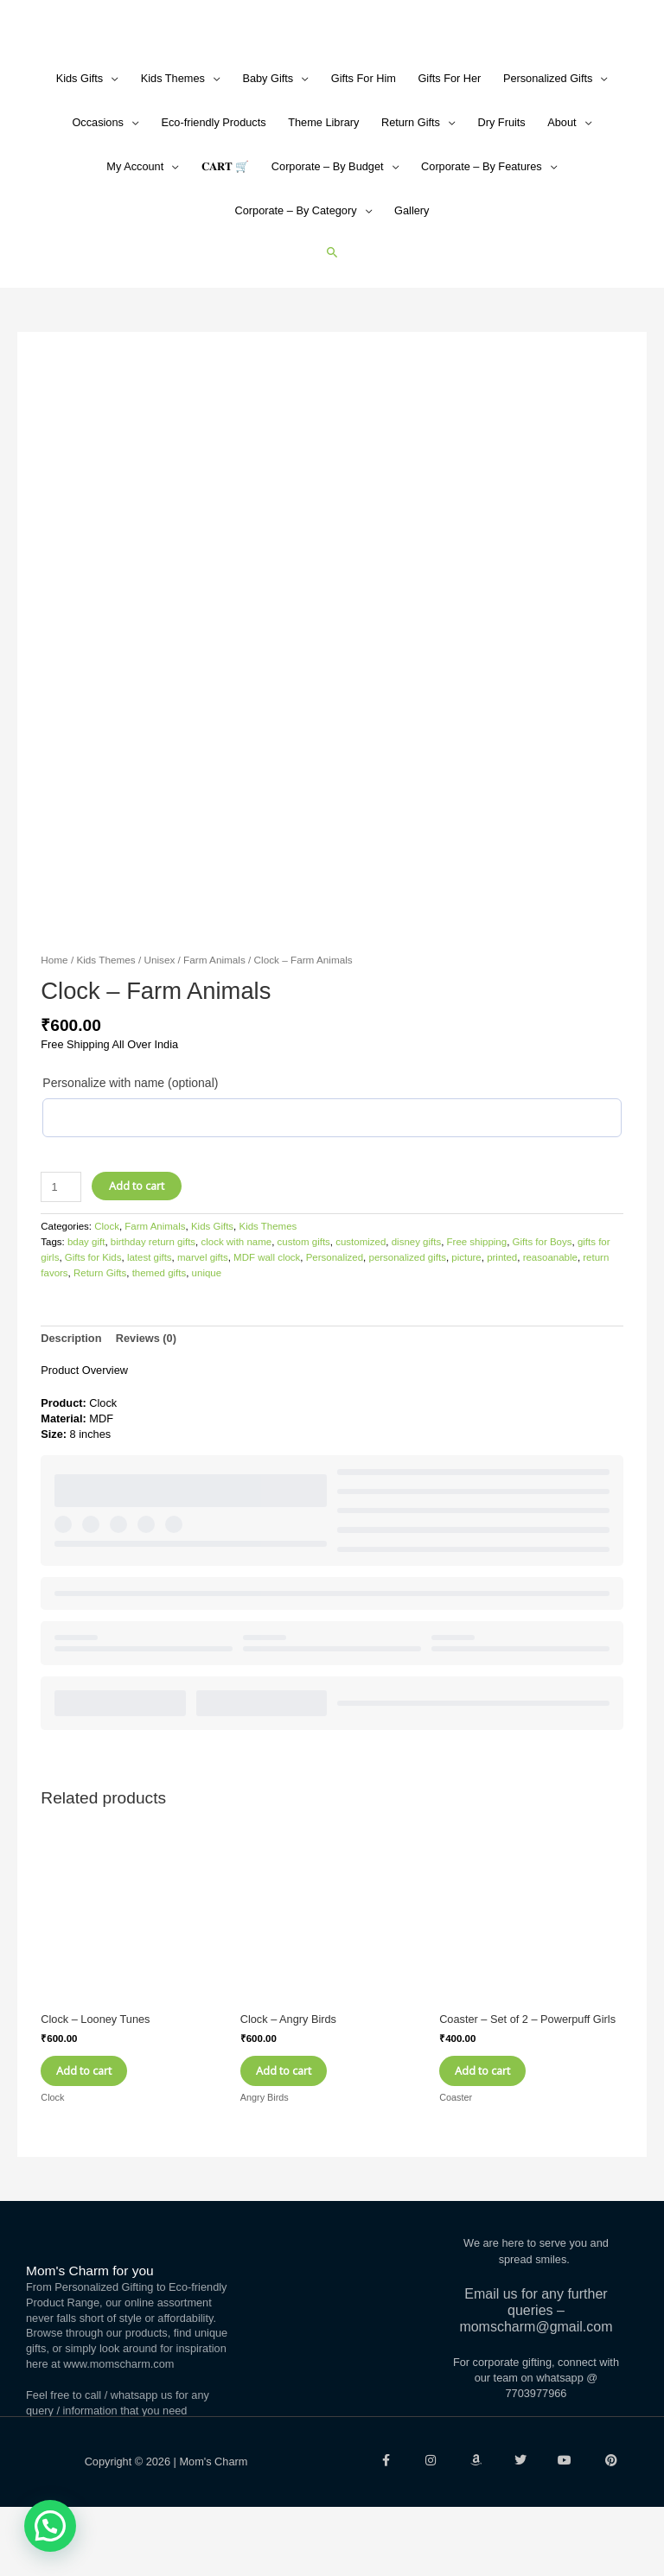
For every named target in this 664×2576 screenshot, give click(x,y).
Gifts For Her (449, 136)
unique (207, 1331)
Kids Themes (173, 136)
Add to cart (136, 1244)
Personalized (334, 1316)
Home (54, 1018)
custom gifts (304, 1300)
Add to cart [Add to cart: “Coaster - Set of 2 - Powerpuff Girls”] (497, 2134)
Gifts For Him (363, 136)
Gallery (411, 269)
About (561, 181)
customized (360, 1300)
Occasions (98, 181)
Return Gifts (410, 181)
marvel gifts (202, 1316)
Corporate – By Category (296, 269)
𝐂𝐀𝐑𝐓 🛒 (225, 225)
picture (466, 1316)
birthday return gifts (153, 1300)
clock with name (236, 1300)
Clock (106, 1285)
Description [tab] (71, 1396)
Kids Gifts (80, 136)
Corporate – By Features (481, 225)
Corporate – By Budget (327, 225)
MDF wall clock (266, 1316)
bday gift (86, 1300)
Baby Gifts (267, 136)
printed (502, 1316)
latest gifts (149, 1316)
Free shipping (477, 1300)
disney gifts (416, 1300)
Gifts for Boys (542, 1300)
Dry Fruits (501, 181)
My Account (134, 225)
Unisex (159, 1018)
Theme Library (323, 181)
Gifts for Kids (93, 1316)
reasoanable (550, 1316)
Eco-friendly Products (213, 181)
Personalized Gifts (547, 136)
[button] (332, 310)
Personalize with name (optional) (130, 1141)
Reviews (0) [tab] (146, 1396)
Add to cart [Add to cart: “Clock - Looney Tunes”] (98, 2134)
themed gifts (159, 1331)
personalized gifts (407, 1316)
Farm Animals (214, 1018)
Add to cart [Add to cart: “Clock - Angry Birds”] (298, 2134)
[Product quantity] (60, 1246)
